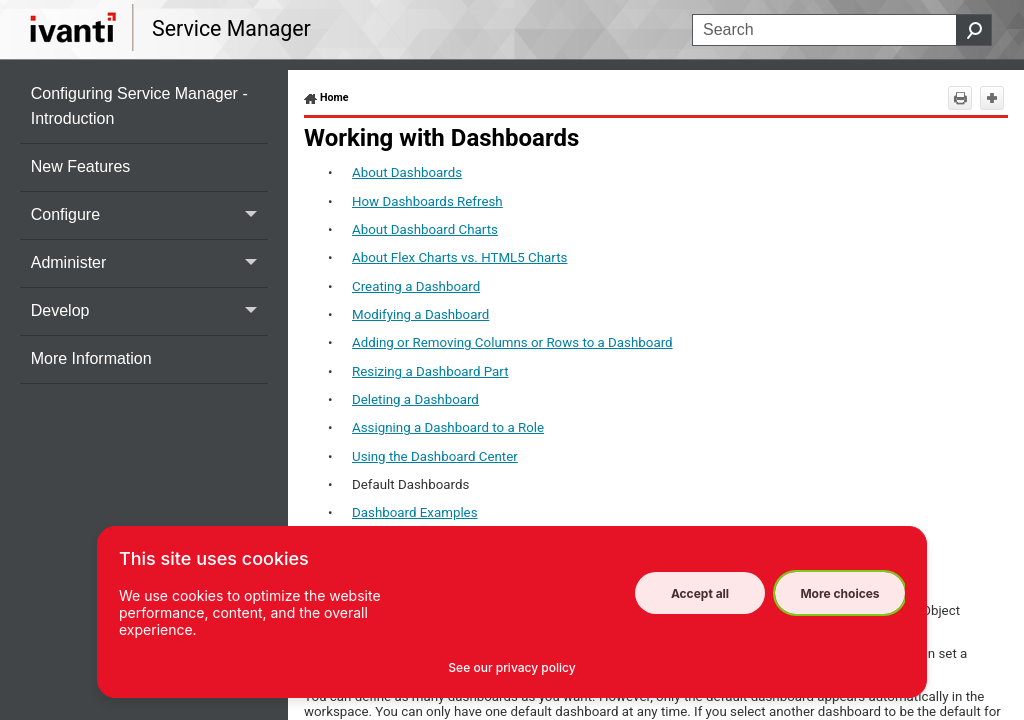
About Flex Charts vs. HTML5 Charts (459, 257)
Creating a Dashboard (416, 286)
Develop (149, 311)
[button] (974, 30)
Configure (149, 215)
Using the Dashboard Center (435, 456)
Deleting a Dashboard (415, 399)
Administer (149, 263)
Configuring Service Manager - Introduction (139, 106)
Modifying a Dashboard (420, 314)
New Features (81, 166)
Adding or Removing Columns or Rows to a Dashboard (512, 342)
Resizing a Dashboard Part (430, 371)
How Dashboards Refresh (427, 201)
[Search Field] (842, 30)
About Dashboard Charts (425, 229)
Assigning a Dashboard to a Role (448, 427)
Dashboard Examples (415, 512)
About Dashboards (407, 172)
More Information (91, 358)
